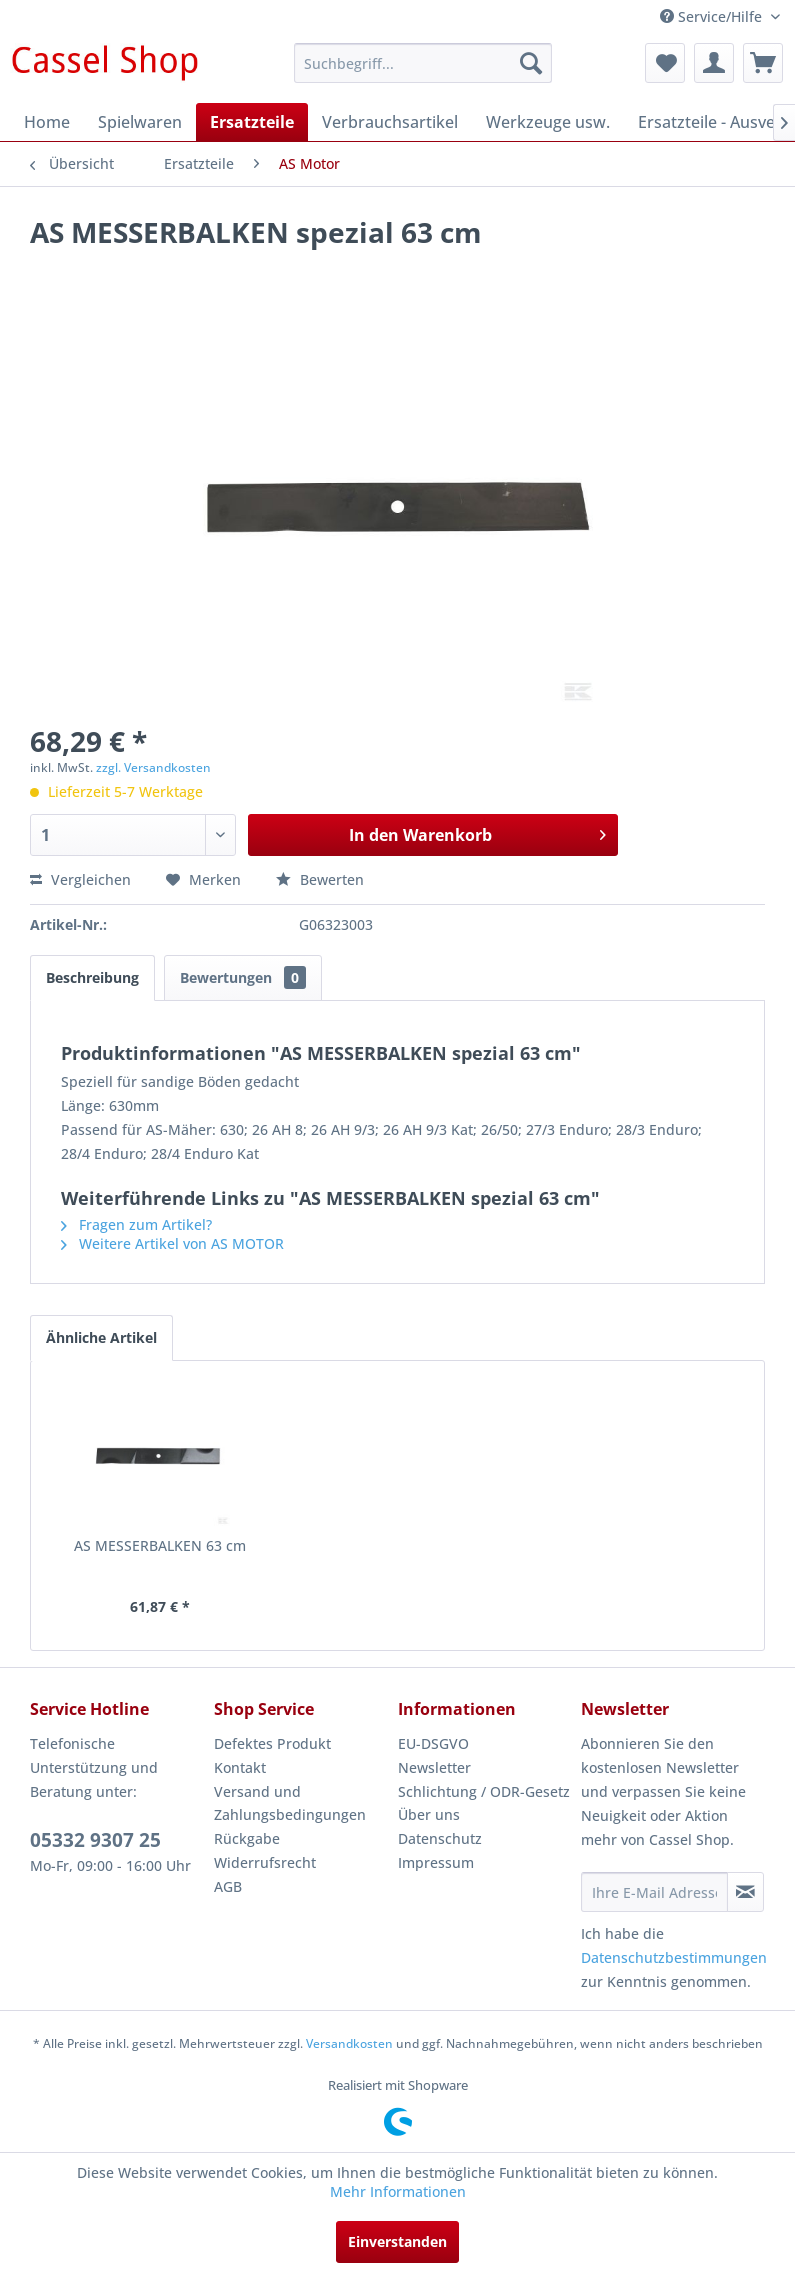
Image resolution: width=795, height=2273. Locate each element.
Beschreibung (92, 977)
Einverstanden (397, 2241)
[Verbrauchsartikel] (390, 122)
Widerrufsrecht (265, 1862)
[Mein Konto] (714, 63)
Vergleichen (80, 879)
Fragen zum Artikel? (136, 1224)
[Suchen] (531, 63)
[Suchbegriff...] (423, 63)
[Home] (47, 122)
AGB (228, 1886)
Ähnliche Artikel (101, 1337)
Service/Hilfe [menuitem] (713, 16)
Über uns (429, 1814)
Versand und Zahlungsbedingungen (290, 1803)
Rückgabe (247, 1838)
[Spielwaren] (140, 122)
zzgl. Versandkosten (153, 767)
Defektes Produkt (272, 1743)
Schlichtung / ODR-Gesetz (484, 1791)
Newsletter (434, 1767)
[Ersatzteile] (252, 122)
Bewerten (320, 879)
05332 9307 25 (95, 1840)
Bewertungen (243, 977)
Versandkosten (349, 2043)
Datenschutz (440, 1838)
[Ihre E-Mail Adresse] (654, 1892)
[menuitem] (423, 63)
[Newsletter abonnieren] (745, 1892)
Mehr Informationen (398, 2191)
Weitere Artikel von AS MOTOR (172, 1243)
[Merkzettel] (665, 63)
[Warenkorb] (763, 63)
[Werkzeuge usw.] (548, 122)
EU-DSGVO (433, 1743)
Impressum (436, 1862)
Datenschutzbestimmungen (674, 1957)
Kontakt (240, 1767)
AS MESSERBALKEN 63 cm (160, 1545)
